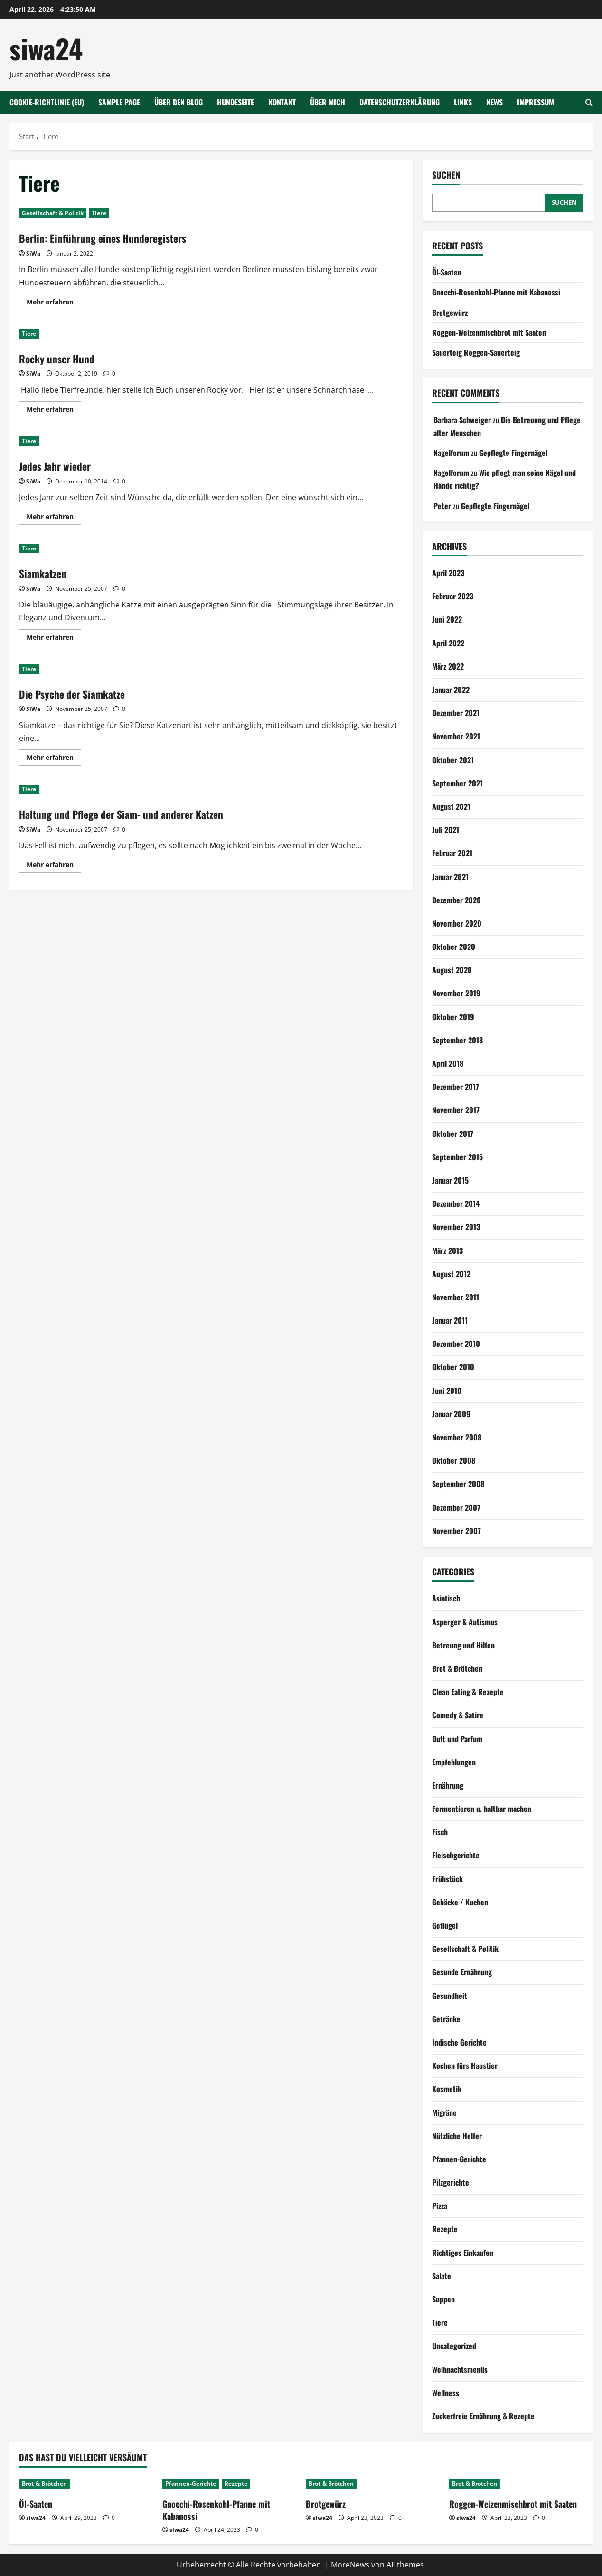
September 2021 (457, 783)
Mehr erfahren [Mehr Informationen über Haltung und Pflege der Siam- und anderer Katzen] (54, 866)
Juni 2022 (447, 619)
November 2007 (456, 1530)
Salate (441, 2276)
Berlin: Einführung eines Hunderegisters (111, 237)
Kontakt (282, 102)
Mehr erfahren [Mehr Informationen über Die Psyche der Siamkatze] (54, 759)
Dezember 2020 (456, 900)
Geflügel (445, 1925)
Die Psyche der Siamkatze (77, 693)
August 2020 (452, 969)
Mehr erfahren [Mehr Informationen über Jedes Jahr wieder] (54, 518)
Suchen (446, 175)
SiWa (33, 253)
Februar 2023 (452, 596)
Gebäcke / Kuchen (460, 1902)
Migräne (444, 2112)
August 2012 (451, 1273)
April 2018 (447, 1063)
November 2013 (456, 1226)
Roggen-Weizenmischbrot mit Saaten (489, 332)
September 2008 (458, 1483)
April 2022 (448, 643)
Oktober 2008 (453, 1460)
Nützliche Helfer (457, 2135)
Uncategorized (454, 2345)
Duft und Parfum (457, 1738)
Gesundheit (449, 1995)
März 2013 (447, 1250)
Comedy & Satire (457, 1715)
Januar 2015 (450, 1180)
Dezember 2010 (456, 1343)
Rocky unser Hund (61, 358)
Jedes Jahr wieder (58, 465)
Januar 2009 (451, 1414)
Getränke (446, 2019)
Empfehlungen (454, 1762)
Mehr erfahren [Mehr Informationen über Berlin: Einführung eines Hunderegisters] (54, 303)
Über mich (327, 102)
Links (463, 102)
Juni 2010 (446, 1390)
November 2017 (456, 1110)
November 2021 (456, 736)
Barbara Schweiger (462, 420)
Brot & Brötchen (457, 1668)
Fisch (440, 1831)
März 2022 (448, 666)
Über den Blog (178, 102)
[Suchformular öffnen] (589, 102)
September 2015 (457, 1157)
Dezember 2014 (456, 1203)
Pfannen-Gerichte (459, 2159)
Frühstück (447, 1879)
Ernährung (447, 1785)
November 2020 (456, 923)
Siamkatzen (45, 572)
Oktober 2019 (453, 1017)
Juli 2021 (445, 829)
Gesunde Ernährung (462, 1972)
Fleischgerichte (456, 1855)
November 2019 (456, 993)
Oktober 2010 (453, 1367)
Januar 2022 (451, 689)
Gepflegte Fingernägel (513, 452)
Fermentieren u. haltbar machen (481, 1808)
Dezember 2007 (456, 1507)
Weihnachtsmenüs (460, 2369)
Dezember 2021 (456, 713)
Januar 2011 (450, 1320)
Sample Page (119, 102)
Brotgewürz (450, 312)
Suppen (443, 2299)
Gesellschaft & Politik (53, 213)
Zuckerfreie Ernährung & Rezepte (483, 2416)
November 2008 (456, 1437)
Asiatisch (446, 1598)
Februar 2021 (452, 853)
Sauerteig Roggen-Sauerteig (476, 352)
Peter (442, 505)
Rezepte (445, 2229)
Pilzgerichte (450, 2182)
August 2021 (451, 806)
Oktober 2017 (452, 1133)
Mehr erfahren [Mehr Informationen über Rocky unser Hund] (54, 410)
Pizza (439, 2205)
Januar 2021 (450, 876)
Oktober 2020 (453, 946)
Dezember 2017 (455, 1086)
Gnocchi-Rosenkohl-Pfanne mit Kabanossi (496, 292)
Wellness (445, 2392)
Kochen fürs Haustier (465, 2065)
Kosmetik (446, 2088)
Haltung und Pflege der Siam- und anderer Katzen (132, 813)
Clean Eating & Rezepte (468, 1691)
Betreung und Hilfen (463, 1645)
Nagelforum (451, 452)
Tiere (99, 213)
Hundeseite (235, 102)
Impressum (535, 102)
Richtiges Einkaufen (462, 2252)
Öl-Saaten (446, 272)
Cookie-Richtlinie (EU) (46, 102)
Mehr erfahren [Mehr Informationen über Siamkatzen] (54, 638)
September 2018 (457, 1040)
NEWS (494, 102)
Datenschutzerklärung (399, 102)
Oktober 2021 (453, 760)
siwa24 (46, 48)
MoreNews (350, 2564)
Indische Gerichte (459, 2042)
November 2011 (455, 1297)
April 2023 (448, 572)
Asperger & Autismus (465, 1622)
